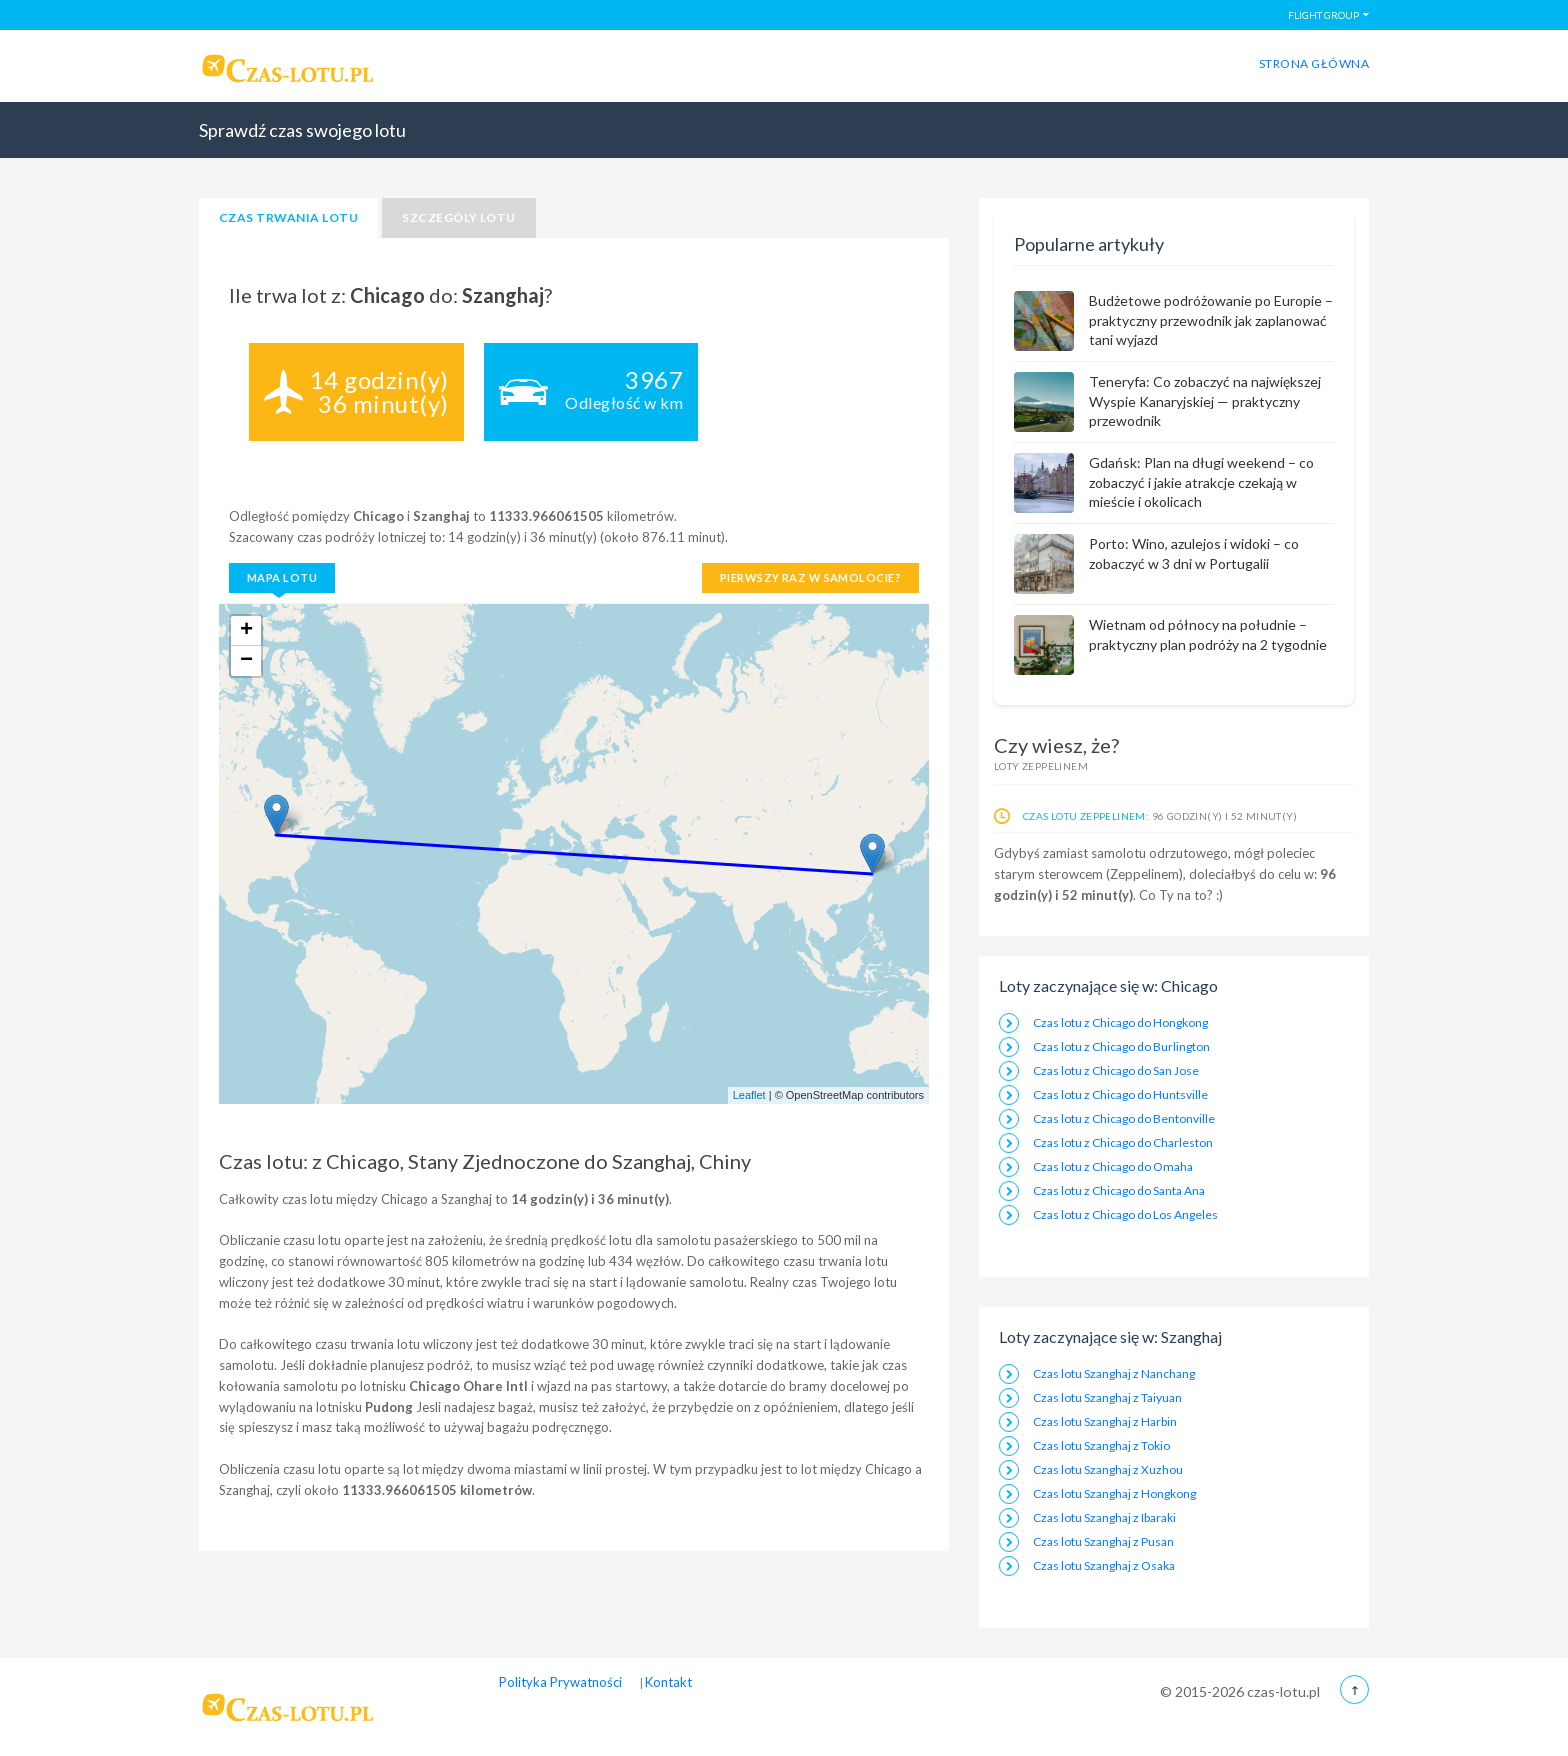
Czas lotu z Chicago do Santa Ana (1119, 1190)
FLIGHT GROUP (1323, 15)
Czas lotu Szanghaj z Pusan (1103, 1541)
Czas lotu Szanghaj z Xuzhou (1108, 1469)
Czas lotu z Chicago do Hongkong (1120, 1022)
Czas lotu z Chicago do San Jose (1116, 1070)
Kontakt (668, 1682)
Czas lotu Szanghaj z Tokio (1101, 1445)
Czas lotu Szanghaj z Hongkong (1114, 1493)
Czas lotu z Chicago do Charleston (1123, 1142)
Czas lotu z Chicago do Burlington (1121, 1046)
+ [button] (246, 631)
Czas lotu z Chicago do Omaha (1113, 1166)
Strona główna (1314, 63)
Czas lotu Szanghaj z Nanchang (1114, 1373)
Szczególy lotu (459, 217)
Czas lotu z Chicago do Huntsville (1120, 1094)
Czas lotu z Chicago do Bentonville (1124, 1118)
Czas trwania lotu (288, 217)
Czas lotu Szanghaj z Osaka (1104, 1565)
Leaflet (749, 1095)
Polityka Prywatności (560, 1682)
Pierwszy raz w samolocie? (810, 577)
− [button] (246, 661)
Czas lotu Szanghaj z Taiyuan (1107, 1397)
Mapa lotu (282, 577)
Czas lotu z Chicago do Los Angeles (1125, 1214)
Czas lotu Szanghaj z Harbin (1105, 1421)
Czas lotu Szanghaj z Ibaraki (1104, 1517)
